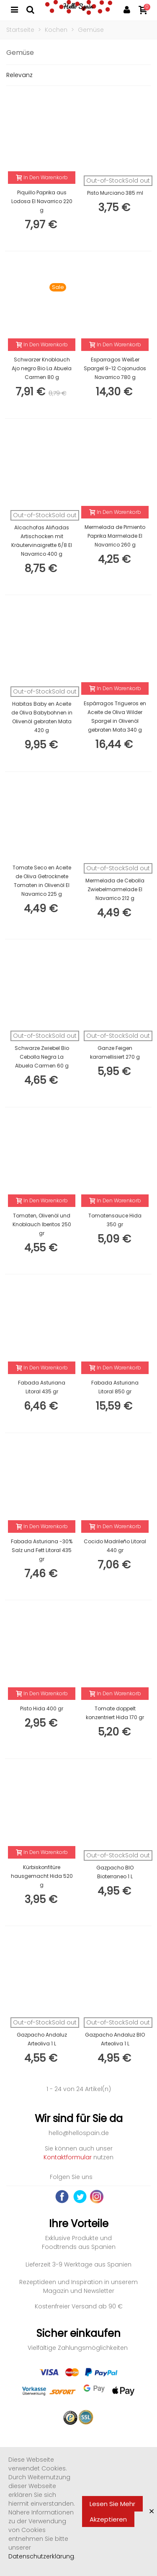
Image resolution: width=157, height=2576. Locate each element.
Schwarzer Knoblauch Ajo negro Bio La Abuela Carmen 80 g (42, 368)
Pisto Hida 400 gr (41, 1708)
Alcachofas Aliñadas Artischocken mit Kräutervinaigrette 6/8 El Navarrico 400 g (41, 540)
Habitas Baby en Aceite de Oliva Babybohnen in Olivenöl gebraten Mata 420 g (41, 717)
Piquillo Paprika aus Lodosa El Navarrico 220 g (41, 201)
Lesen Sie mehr (112, 2503)
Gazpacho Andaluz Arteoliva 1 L (42, 2039)
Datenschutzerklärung (41, 2556)
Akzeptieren (108, 2519)
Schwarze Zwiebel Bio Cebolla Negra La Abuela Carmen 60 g (42, 1056)
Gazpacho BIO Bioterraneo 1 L (115, 1872)
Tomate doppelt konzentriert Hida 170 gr (115, 1713)
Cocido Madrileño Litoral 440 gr (115, 1546)
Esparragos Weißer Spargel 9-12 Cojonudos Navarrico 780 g (115, 368)
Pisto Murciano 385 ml (115, 192)
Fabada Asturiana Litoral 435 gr (41, 1387)
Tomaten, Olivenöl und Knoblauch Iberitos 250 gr (42, 1224)
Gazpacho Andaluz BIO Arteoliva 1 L (115, 2039)
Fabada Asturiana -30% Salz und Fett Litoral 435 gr (41, 1550)
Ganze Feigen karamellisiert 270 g (115, 1052)
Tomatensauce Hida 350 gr (115, 1220)
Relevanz (19, 75)
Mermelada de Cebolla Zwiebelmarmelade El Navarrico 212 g (114, 889)
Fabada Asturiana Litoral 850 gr (115, 1387)
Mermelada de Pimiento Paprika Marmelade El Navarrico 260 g (115, 535)
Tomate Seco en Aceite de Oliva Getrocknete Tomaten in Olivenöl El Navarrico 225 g (42, 880)
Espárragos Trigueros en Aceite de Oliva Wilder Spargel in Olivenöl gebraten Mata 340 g (115, 716)
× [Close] (151, 2511)
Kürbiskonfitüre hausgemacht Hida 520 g (42, 1876)
